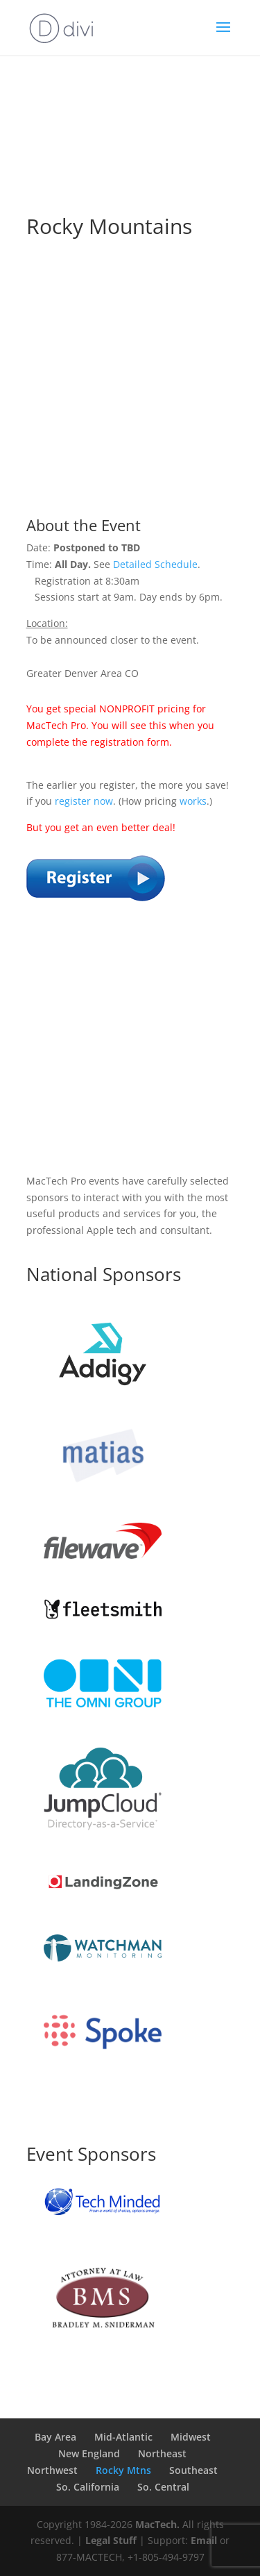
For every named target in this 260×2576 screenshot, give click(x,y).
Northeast (162, 2453)
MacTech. (157, 2524)
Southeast (193, 2470)
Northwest (52, 2470)
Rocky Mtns (123, 2470)
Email (204, 2540)
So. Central (163, 2486)
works (193, 801)
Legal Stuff (111, 2540)
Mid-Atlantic (123, 2436)
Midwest (191, 2436)
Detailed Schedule (155, 564)
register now (84, 801)
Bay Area (55, 2436)
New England (89, 2453)
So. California (87, 2486)
